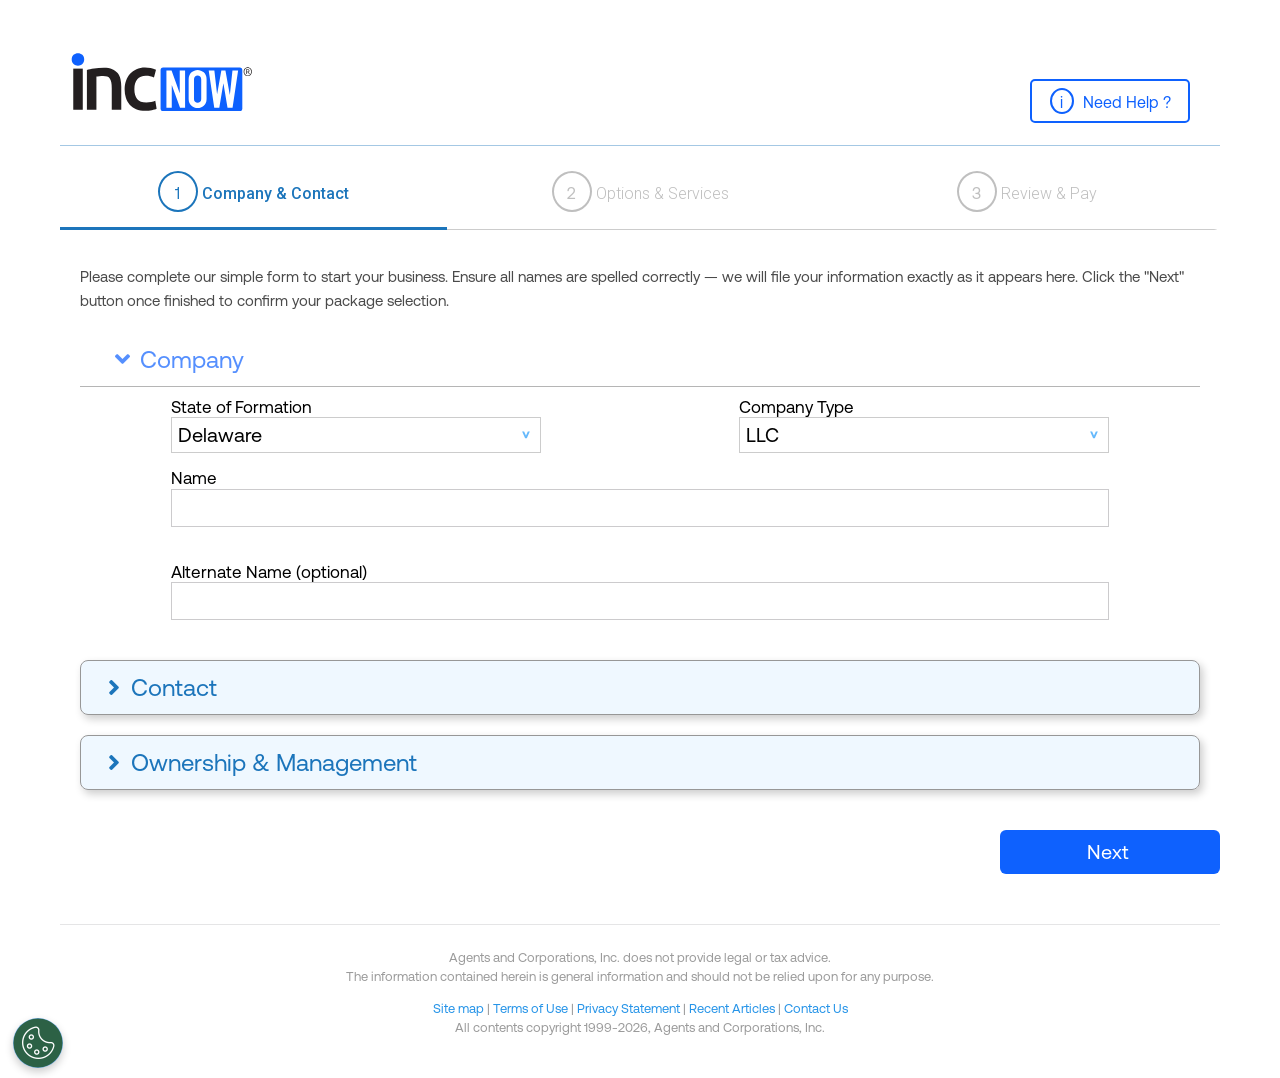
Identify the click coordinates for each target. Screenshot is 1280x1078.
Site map (458, 1008)
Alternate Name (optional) (269, 572)
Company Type (796, 407)
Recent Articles (732, 1008)
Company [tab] (174, 359)
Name (194, 478)
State (241, 407)
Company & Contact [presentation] (253, 191)
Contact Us (816, 1008)
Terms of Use (530, 1008)
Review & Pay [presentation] (1027, 191)
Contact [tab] (160, 687)
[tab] (253, 193)
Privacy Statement (628, 1008)
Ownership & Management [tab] (260, 762)
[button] (1110, 101)
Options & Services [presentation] (640, 191)
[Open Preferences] (38, 1043)
